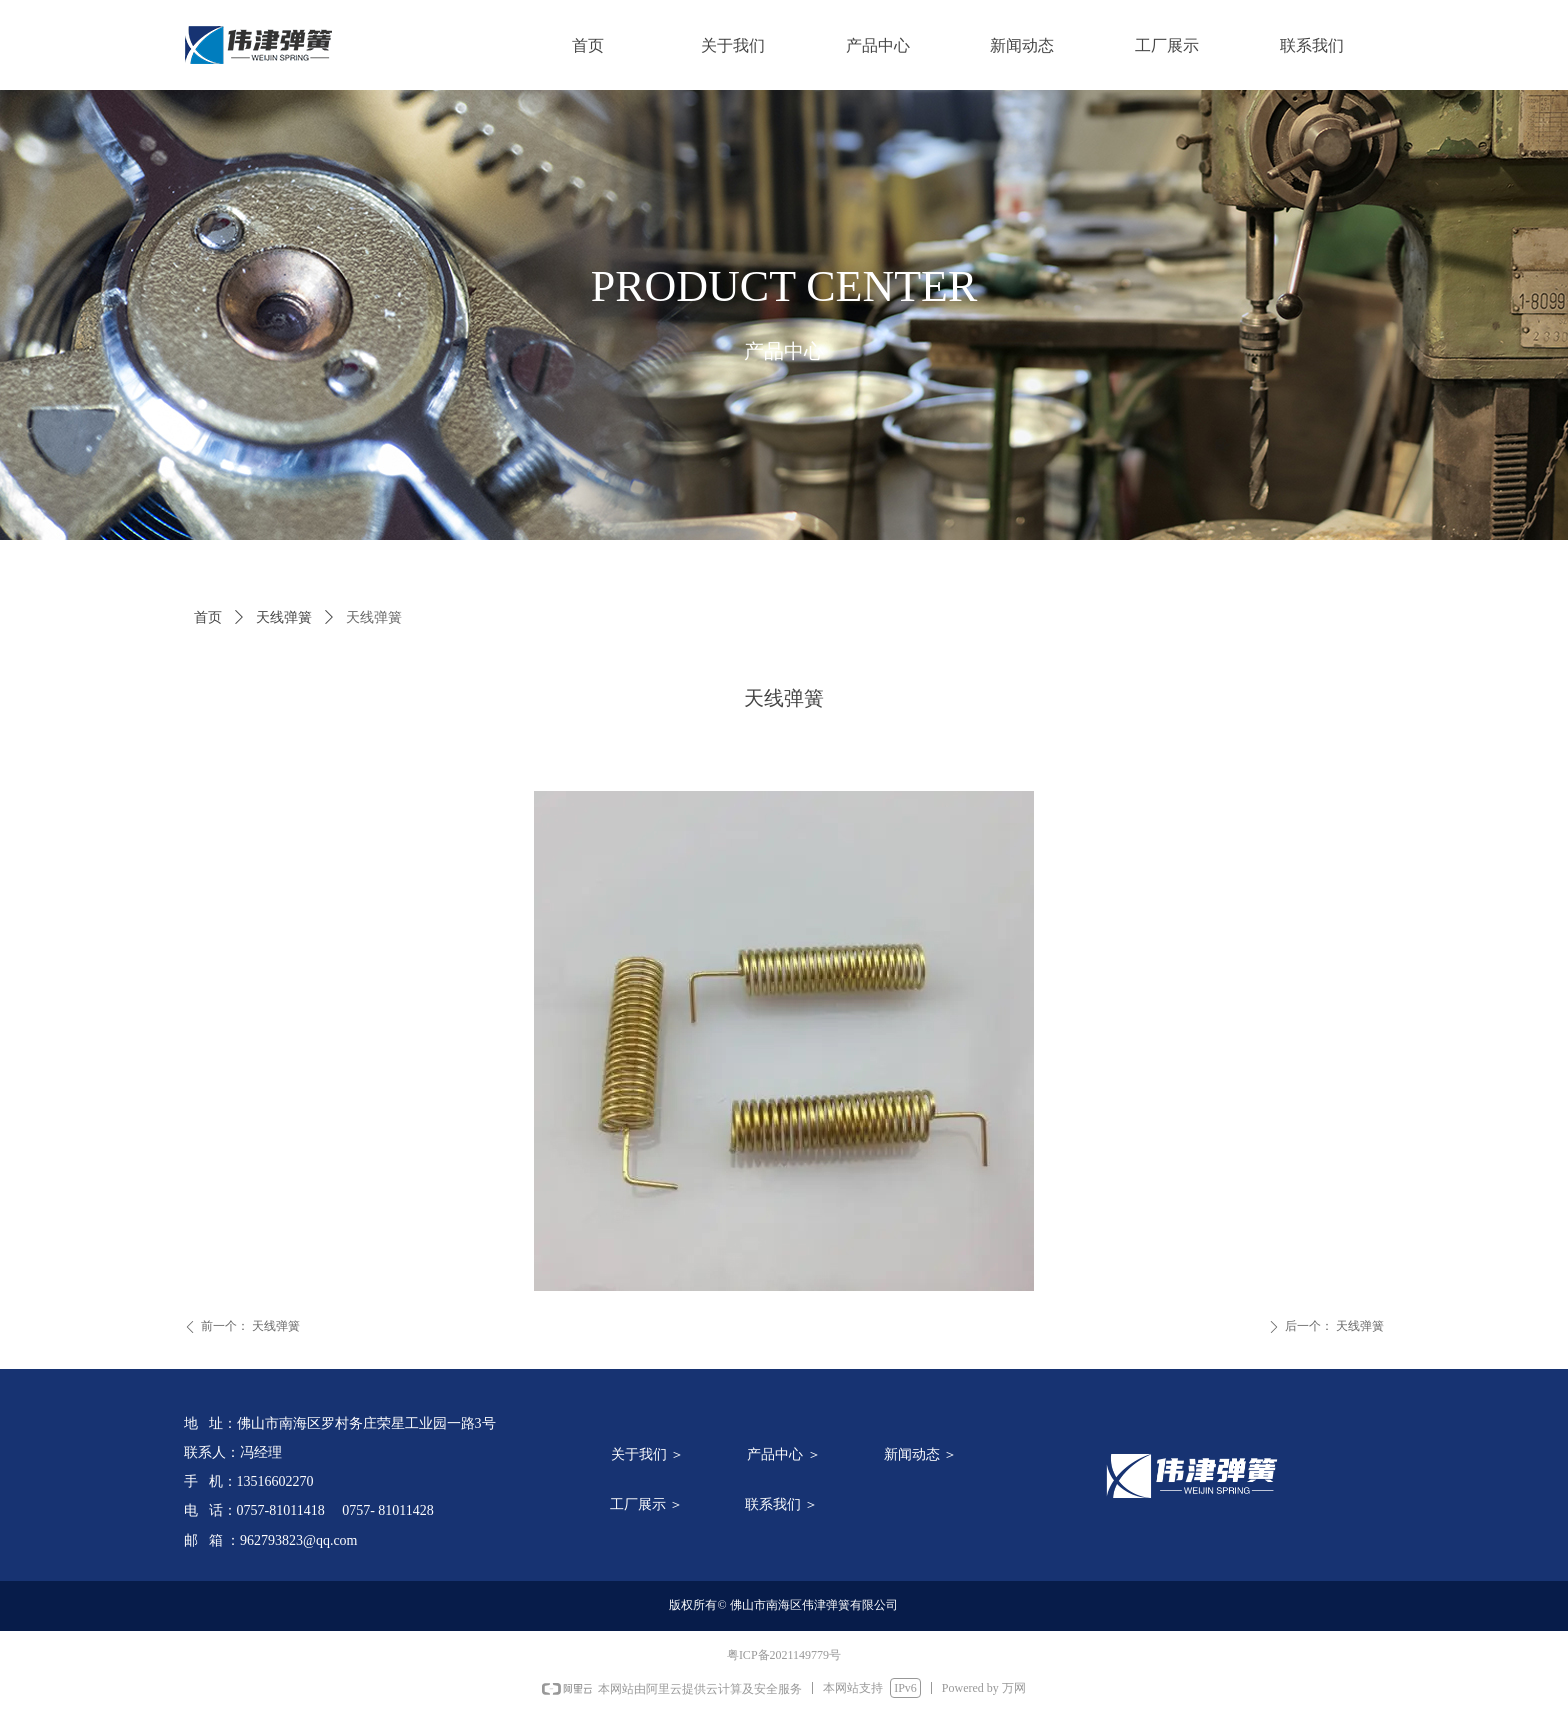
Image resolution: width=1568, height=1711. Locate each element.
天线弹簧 (284, 617)
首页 (208, 617)
